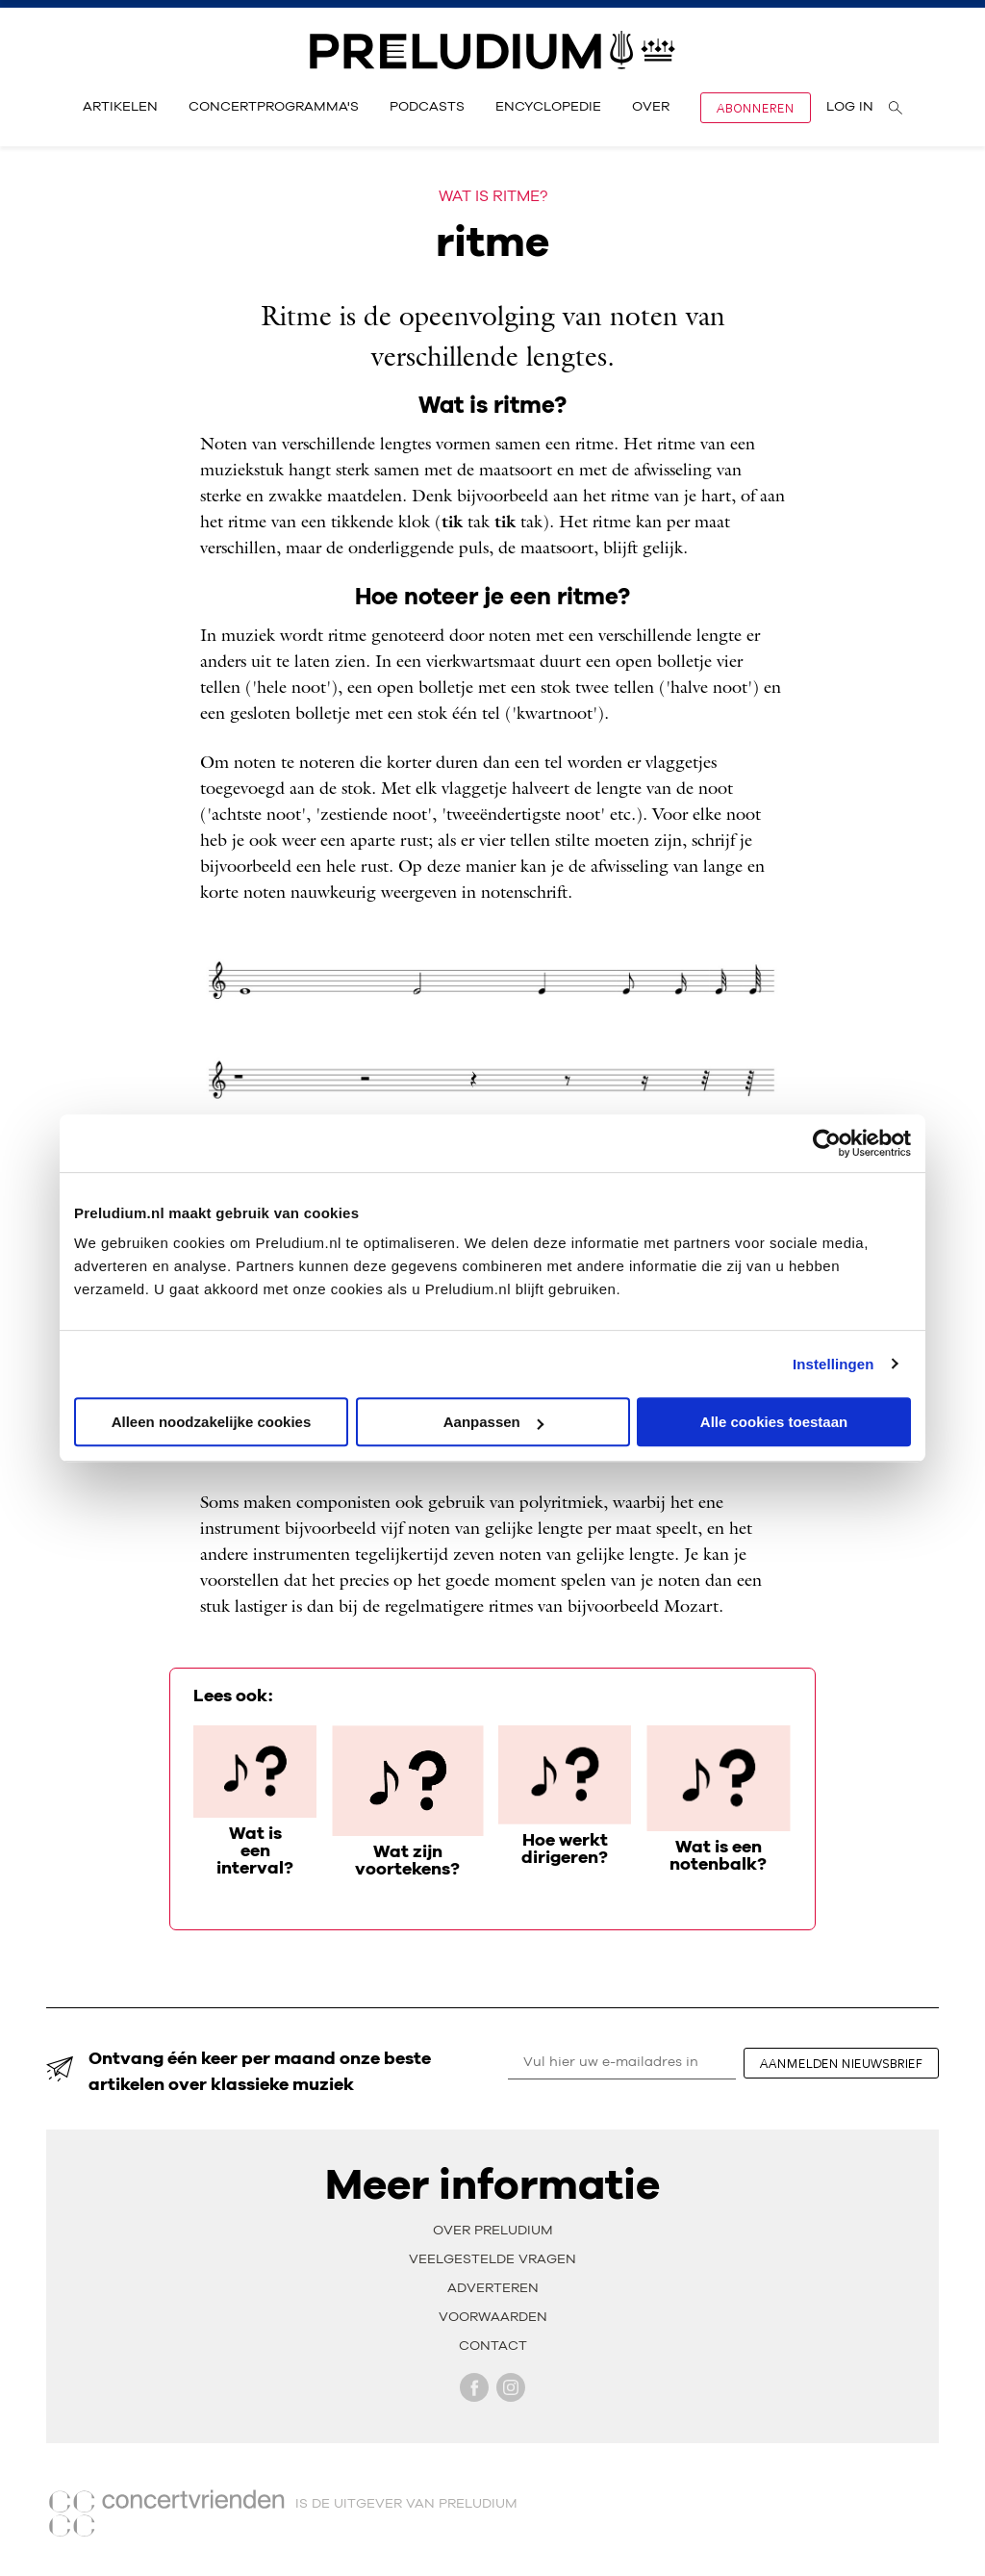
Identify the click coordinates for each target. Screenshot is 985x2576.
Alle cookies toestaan (773, 1422)
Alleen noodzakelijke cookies (212, 1422)
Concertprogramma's (274, 107)
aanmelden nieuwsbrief (841, 2063)
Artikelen (120, 107)
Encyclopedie (548, 107)
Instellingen (833, 1364)
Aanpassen (493, 1422)
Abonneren (756, 107)
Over (650, 107)
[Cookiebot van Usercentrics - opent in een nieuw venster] (827, 1143)
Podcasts (427, 107)
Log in (849, 107)
